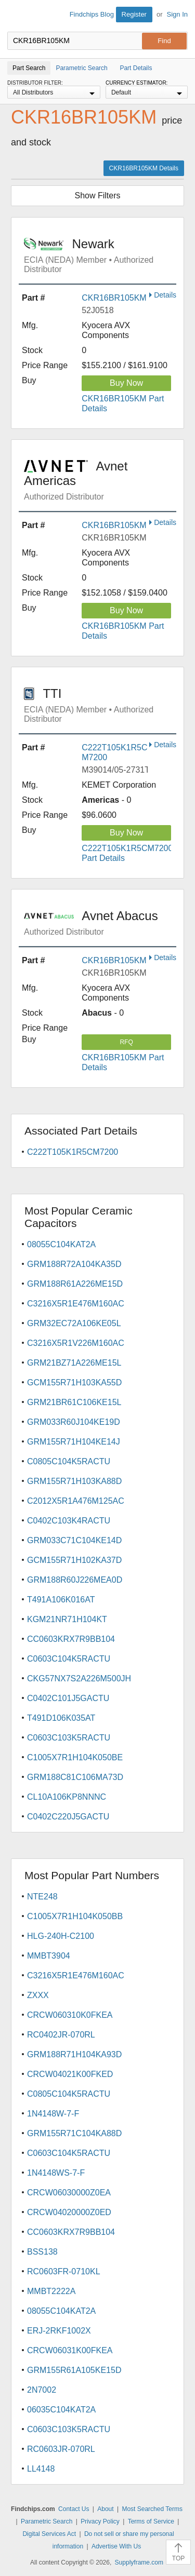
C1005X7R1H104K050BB (75, 1916)
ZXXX (38, 1995)
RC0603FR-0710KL (63, 2271)
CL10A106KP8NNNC (66, 1796)
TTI (100, 705)
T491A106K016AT (61, 1599)
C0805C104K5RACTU (68, 1461)
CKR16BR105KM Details (143, 168)
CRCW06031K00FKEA (70, 2350)
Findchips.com (16, 16)
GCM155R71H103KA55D (74, 1382)
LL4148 (41, 2468)
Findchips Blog (92, 14)
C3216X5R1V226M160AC (75, 1343)
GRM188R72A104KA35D (74, 1264)
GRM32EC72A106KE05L (74, 1323)
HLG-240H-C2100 (60, 1936)
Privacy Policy (100, 2521)
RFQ (126, 1042)
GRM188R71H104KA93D (74, 2054)
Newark (100, 255)
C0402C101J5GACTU (68, 1698)
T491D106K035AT (61, 1718)
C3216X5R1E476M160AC (75, 1303)
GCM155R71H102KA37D (74, 1560)
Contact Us (73, 2509)
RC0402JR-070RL (61, 2034)
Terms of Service (151, 2521)
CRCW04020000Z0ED (69, 2212)
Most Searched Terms (152, 2509)
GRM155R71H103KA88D (74, 1481)
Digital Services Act (49, 2534)
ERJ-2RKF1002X (59, 2330)
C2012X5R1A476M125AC (75, 1500)
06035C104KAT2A (61, 2409)
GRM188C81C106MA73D (75, 1777)
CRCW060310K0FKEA (70, 2015)
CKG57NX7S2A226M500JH (79, 1678)
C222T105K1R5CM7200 (72, 1152)
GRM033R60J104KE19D (73, 1422)
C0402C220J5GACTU (68, 1816)
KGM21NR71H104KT (67, 1619)
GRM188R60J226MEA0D (74, 1579)
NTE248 (42, 1896)
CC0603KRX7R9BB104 (71, 1639)
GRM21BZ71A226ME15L (74, 1362)
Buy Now (126, 383)
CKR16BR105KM (114, 297)
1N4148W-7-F (53, 2113)
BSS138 (42, 2251)
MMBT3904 (48, 1955)
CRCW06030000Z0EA (69, 2192)
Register (134, 14)
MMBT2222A (51, 2291)
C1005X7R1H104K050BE (75, 1757)
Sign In (177, 14)
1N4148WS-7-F (56, 2172)
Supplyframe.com (139, 2562)
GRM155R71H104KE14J (73, 1441)
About (105, 2509)
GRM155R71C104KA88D (74, 2133)
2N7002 (41, 2389)
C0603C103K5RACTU (68, 1737)
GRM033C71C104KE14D (74, 1540)
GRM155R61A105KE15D (74, 2370)
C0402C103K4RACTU (68, 1520)
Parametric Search (46, 2521)
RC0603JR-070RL (61, 2449)
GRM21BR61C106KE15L (74, 1402)
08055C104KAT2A (61, 1244)
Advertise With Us (116, 2546)
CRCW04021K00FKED (70, 2074)
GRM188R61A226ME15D (75, 1283)
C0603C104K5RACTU (68, 1658)
